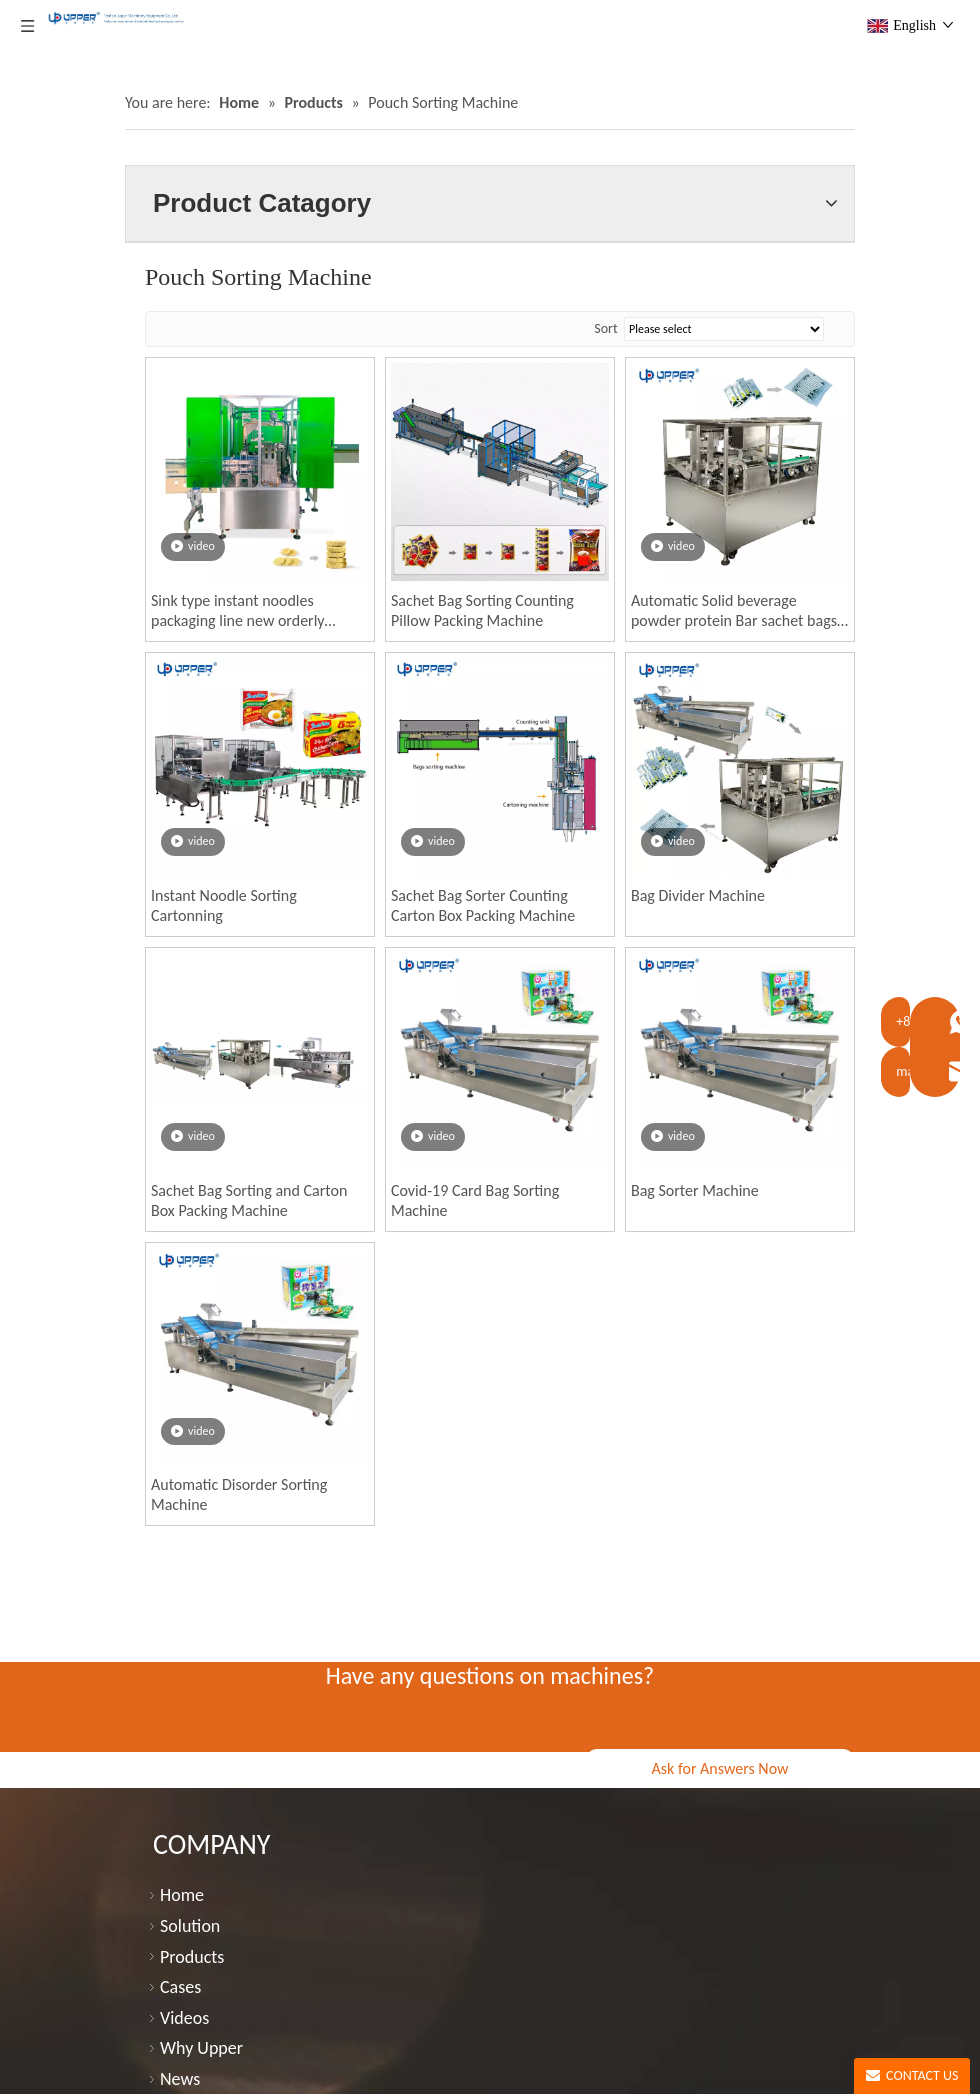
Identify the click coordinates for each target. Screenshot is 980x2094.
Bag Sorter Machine (695, 1190)
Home (182, 1895)
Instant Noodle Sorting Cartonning (224, 905)
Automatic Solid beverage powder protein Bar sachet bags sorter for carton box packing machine (734, 611)
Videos (184, 2018)
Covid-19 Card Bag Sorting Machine (475, 1200)
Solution (190, 1926)
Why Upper (201, 2048)
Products (192, 1957)
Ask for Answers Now (719, 1768)
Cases (180, 1987)
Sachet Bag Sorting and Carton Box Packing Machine (249, 1200)
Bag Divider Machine (698, 895)
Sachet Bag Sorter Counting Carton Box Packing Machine (483, 905)
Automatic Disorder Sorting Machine (239, 1494)
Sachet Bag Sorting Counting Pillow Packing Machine (482, 610)
